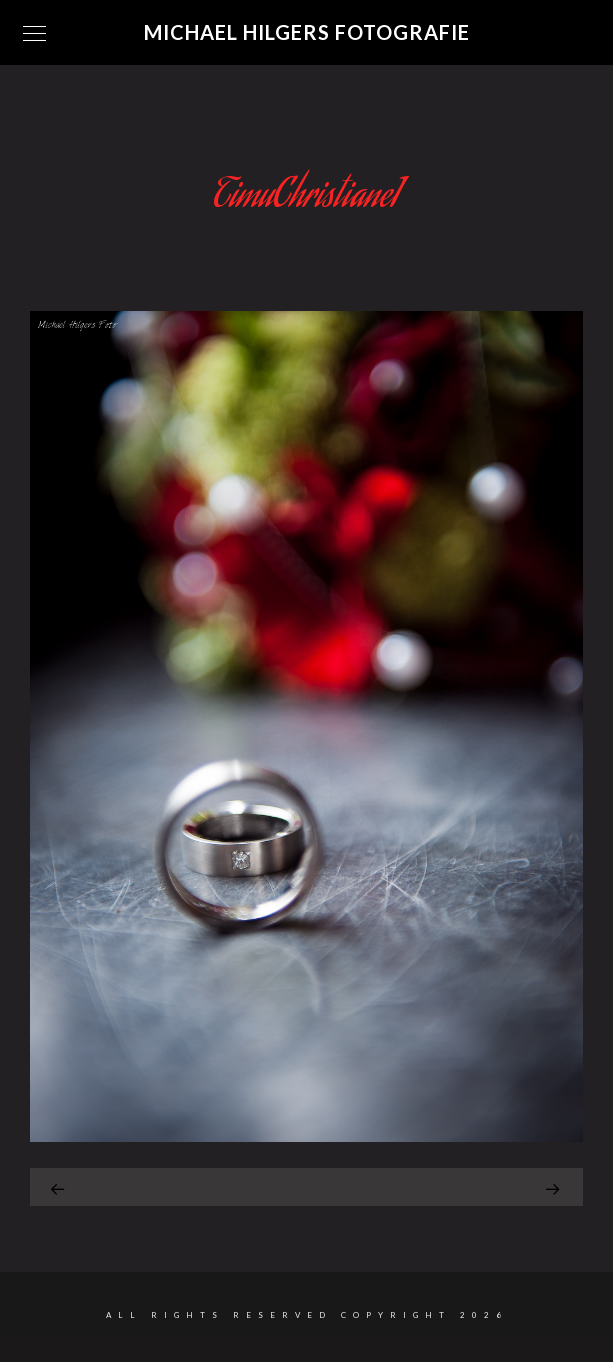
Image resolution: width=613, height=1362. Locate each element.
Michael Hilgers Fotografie (307, 32)
